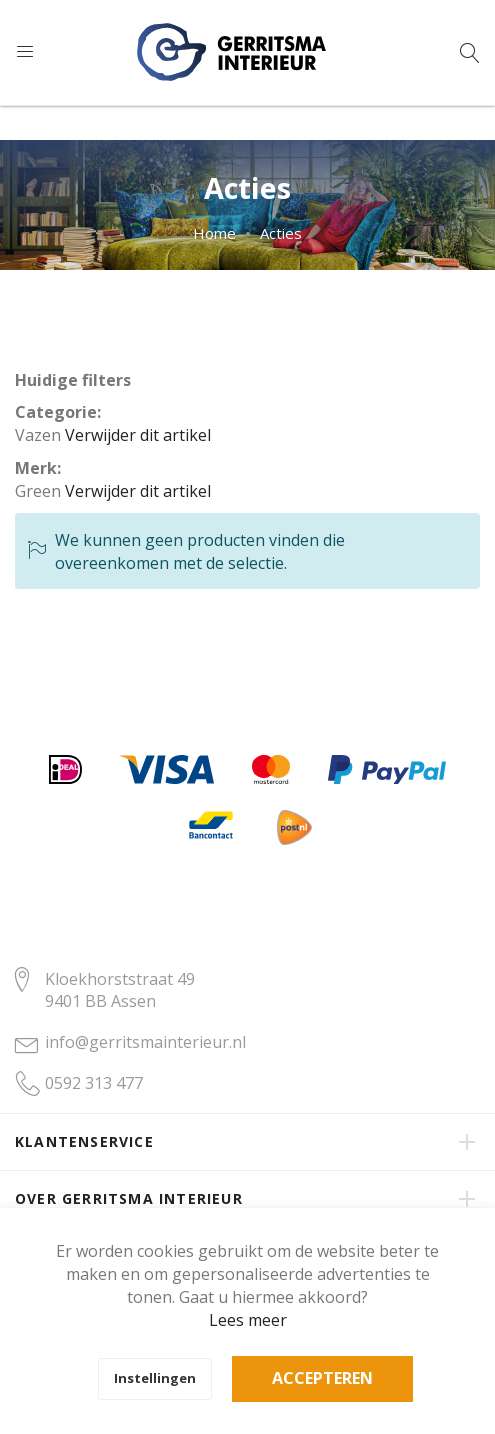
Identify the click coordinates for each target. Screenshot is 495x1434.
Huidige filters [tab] (73, 380)
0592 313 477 (94, 1083)
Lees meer (248, 1320)
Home (214, 233)
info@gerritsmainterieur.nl (145, 1042)
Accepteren (322, 1378)
